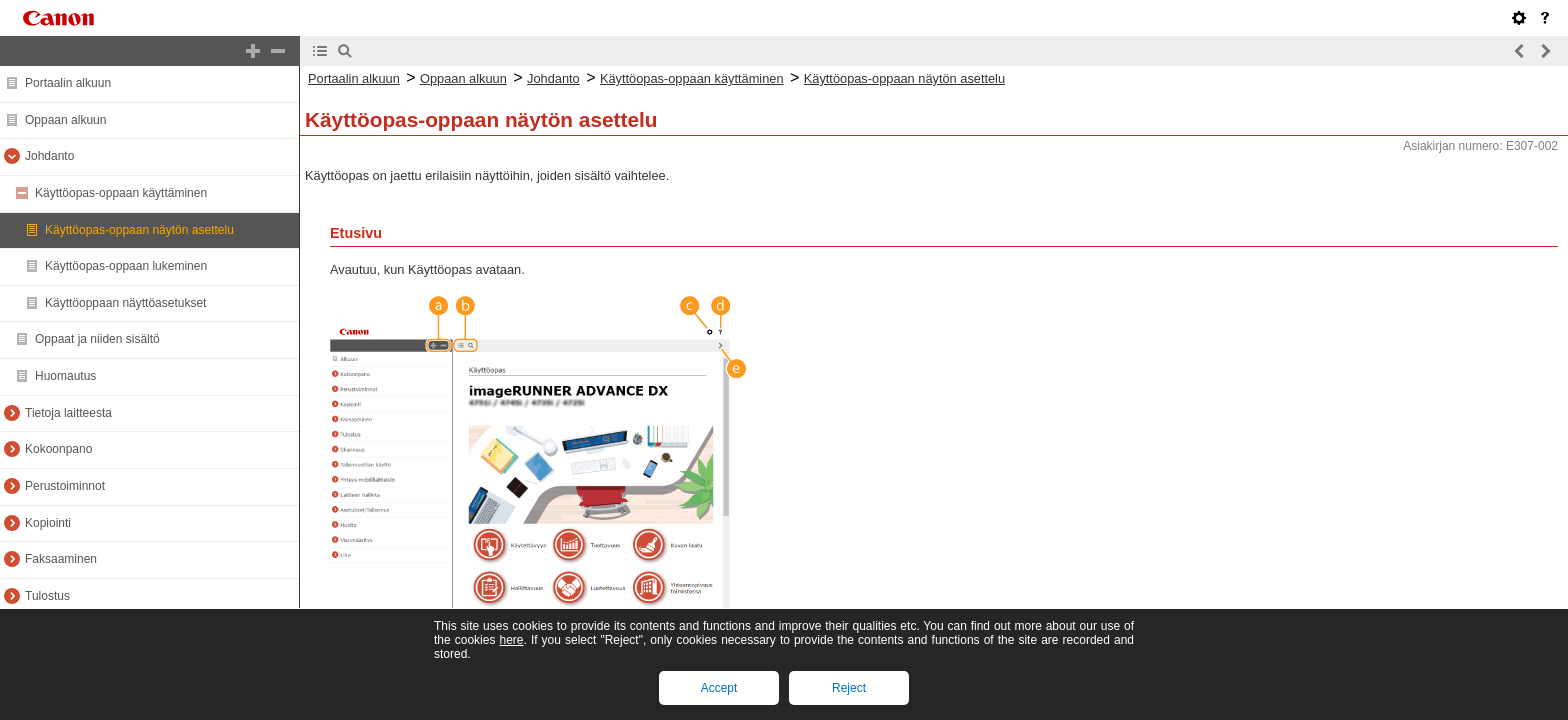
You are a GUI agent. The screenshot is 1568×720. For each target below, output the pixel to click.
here (511, 640)
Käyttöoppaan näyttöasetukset (125, 303)
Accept (719, 688)
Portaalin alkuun (68, 83)
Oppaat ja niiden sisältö (97, 339)
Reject (849, 688)
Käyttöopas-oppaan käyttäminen (121, 193)
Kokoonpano (58, 449)
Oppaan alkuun (65, 120)
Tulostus (47, 596)
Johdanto (49, 156)
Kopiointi (48, 523)
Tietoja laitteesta (68, 413)
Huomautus (65, 376)
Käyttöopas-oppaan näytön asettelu (139, 230)
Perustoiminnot (65, 486)
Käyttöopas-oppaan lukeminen (126, 266)
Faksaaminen (61, 559)
